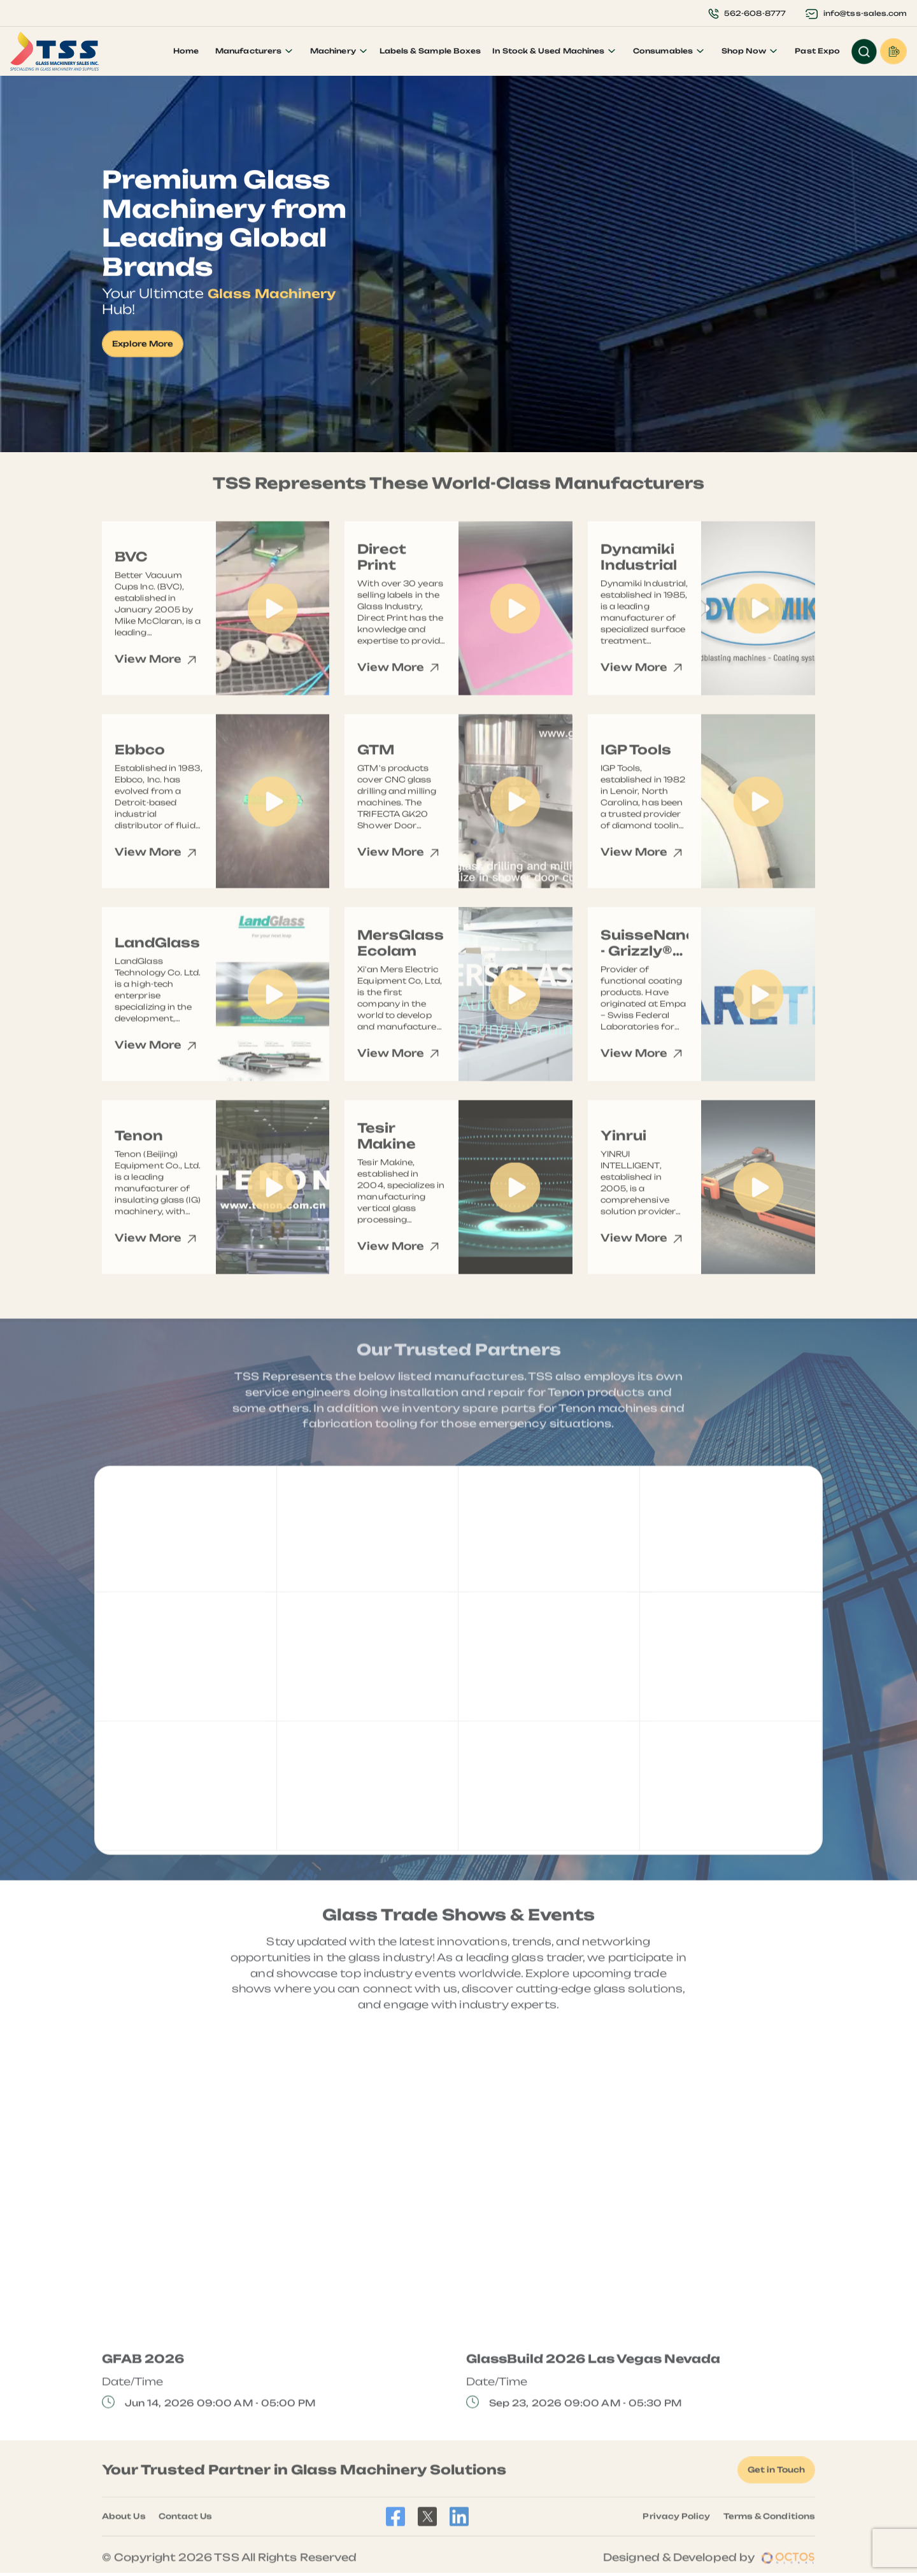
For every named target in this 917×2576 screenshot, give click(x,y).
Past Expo (817, 50)
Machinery (334, 50)
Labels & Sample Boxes (430, 50)
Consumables (664, 50)
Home (185, 50)
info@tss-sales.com (856, 13)
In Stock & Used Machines (549, 50)
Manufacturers (249, 50)
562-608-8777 (746, 13)
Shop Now (744, 50)
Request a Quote (893, 51)
